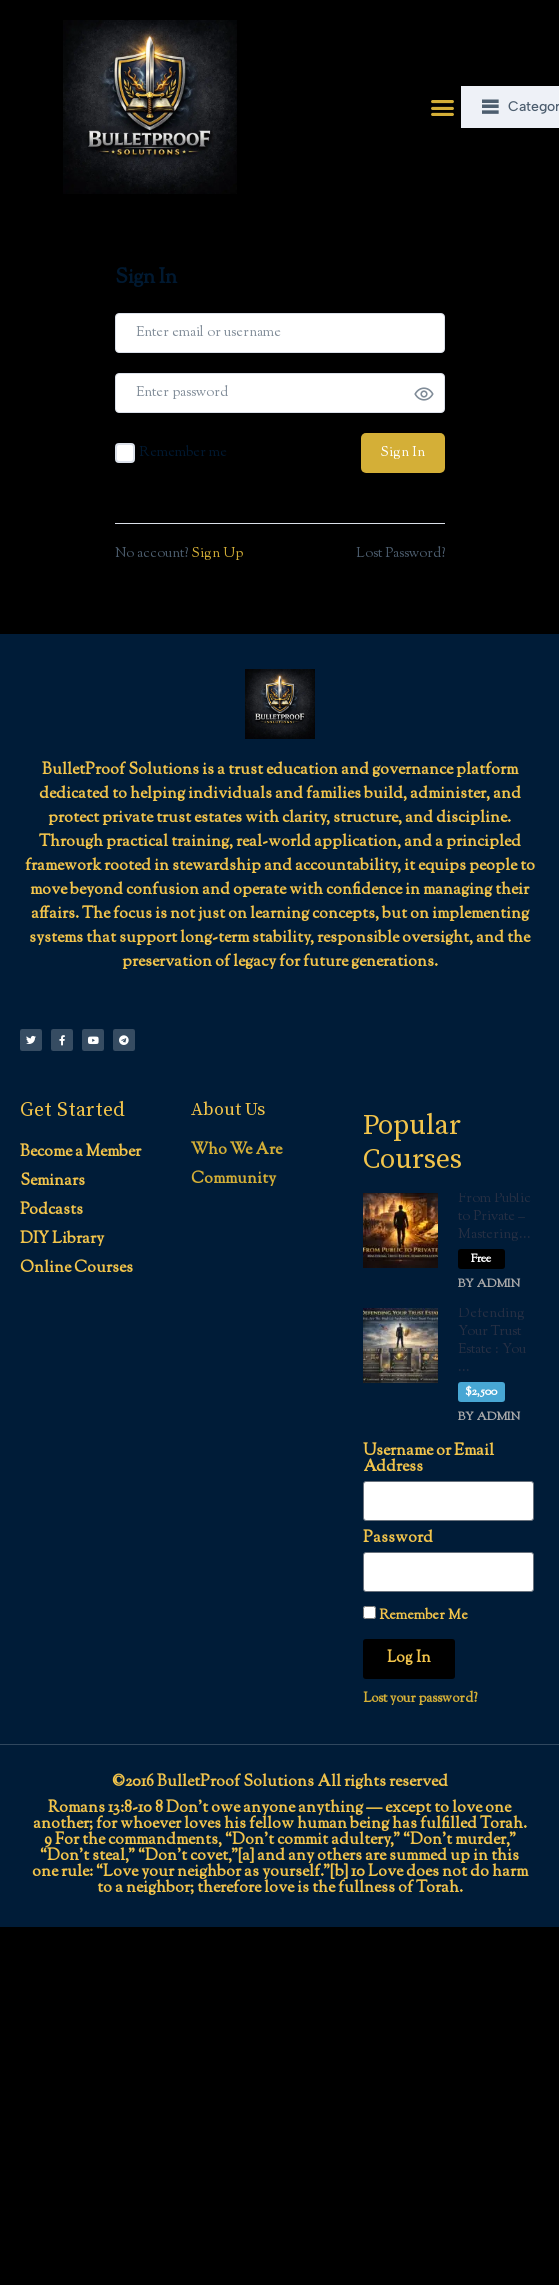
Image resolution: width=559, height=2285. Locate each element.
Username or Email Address (428, 1460)
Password (398, 1539)
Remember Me (415, 1615)
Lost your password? (420, 1699)
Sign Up (217, 554)
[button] (443, 107)
